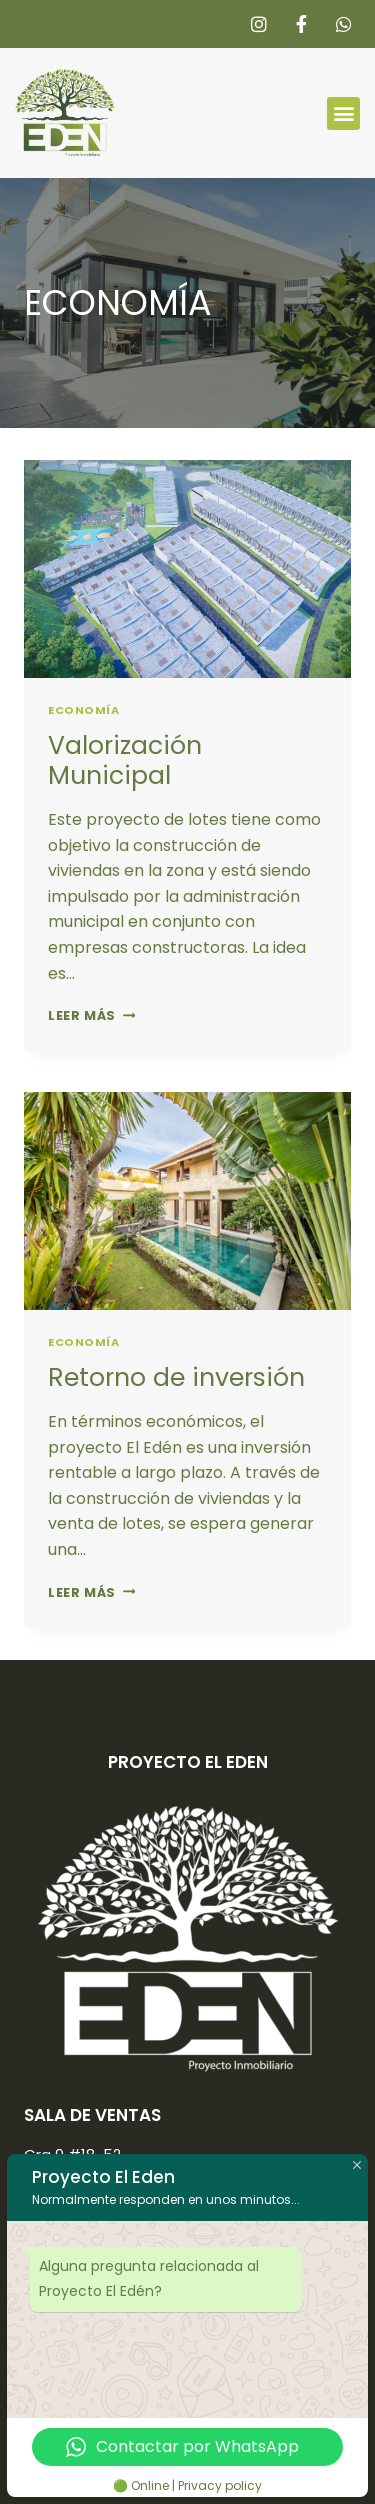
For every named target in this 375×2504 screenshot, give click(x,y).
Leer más (91, 1015)
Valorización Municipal (125, 760)
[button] (343, 113)
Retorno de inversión (176, 1377)
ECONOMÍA (83, 710)
